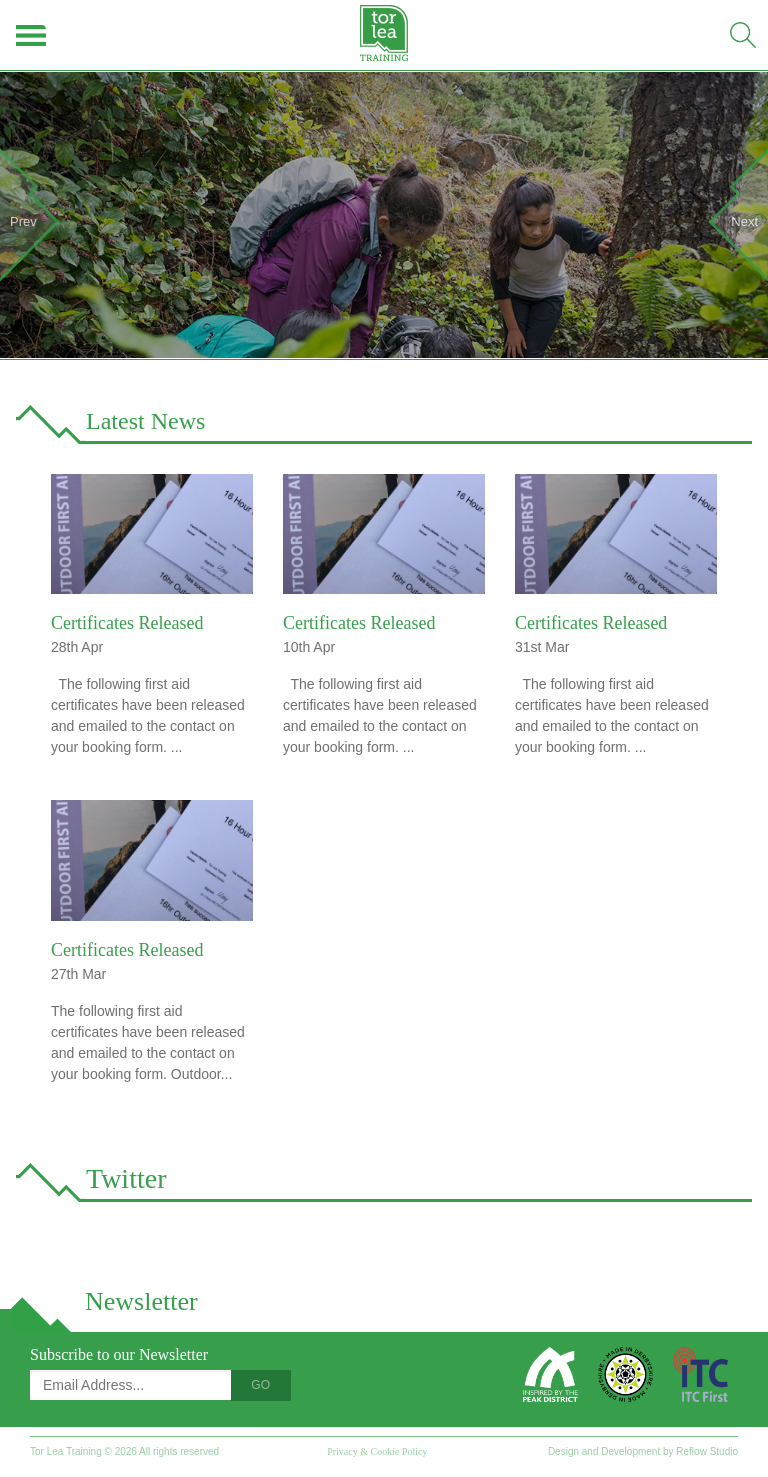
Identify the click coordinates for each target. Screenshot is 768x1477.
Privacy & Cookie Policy (377, 1451)
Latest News (145, 421)
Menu (32, 35)
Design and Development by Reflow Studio (643, 1451)
